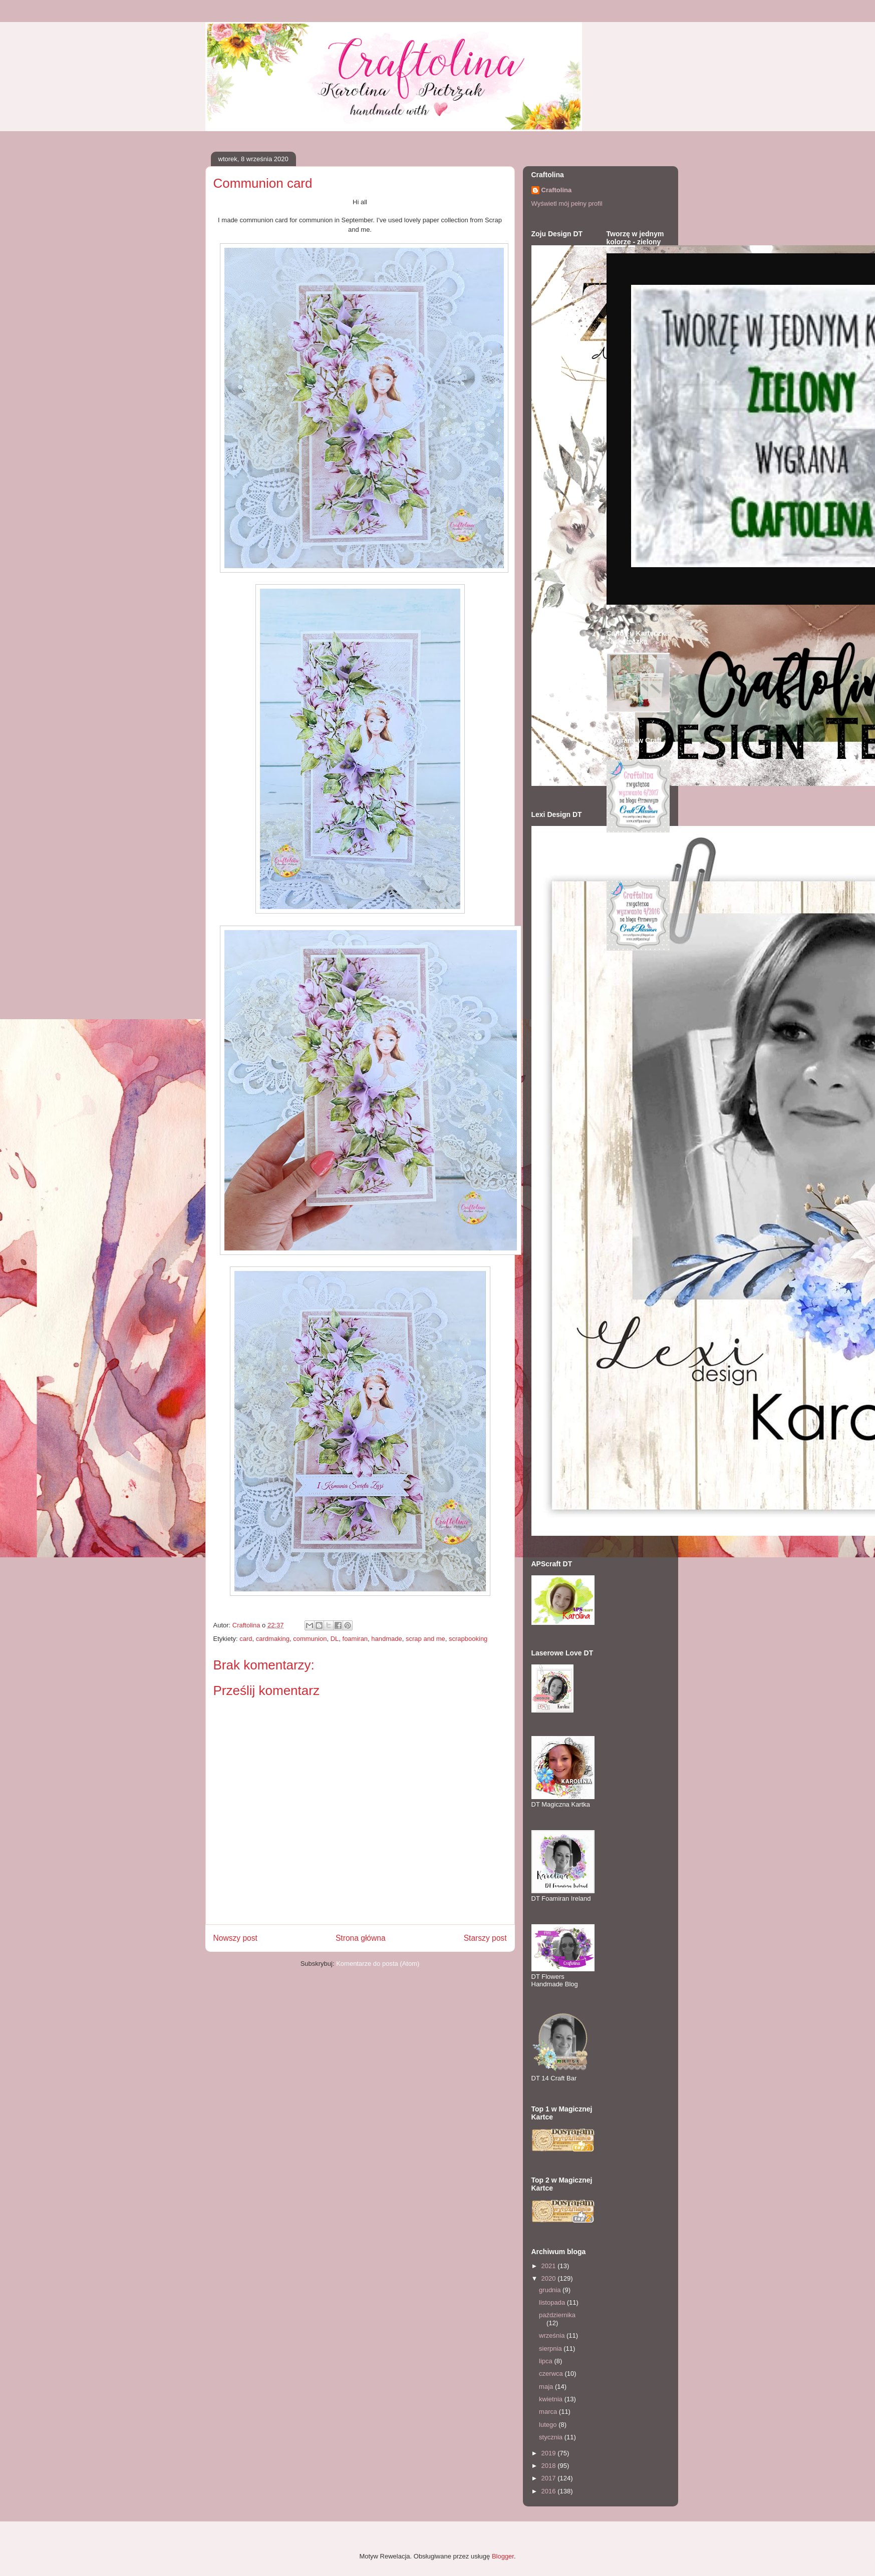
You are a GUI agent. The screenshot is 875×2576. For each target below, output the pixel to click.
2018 (549, 2465)
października (557, 2315)
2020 (549, 2278)
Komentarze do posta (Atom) (377, 1963)
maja (547, 2386)
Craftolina (556, 190)
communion (310, 1638)
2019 (549, 2453)
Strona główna (361, 1938)
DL (335, 1638)
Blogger (503, 2556)
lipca (546, 2361)
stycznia (551, 2437)
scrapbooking (468, 1638)
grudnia (550, 2290)
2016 (549, 2491)
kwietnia (551, 2399)
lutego (548, 2424)
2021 (549, 2266)
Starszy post (485, 1938)
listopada (553, 2302)
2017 (549, 2478)
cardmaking (272, 1638)
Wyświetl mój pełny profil (567, 203)
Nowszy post (235, 1938)
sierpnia (551, 2348)
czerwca (551, 2373)
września (552, 2335)
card (245, 1638)
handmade (386, 1638)
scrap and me (425, 1638)
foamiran (355, 1638)
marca (549, 2411)
